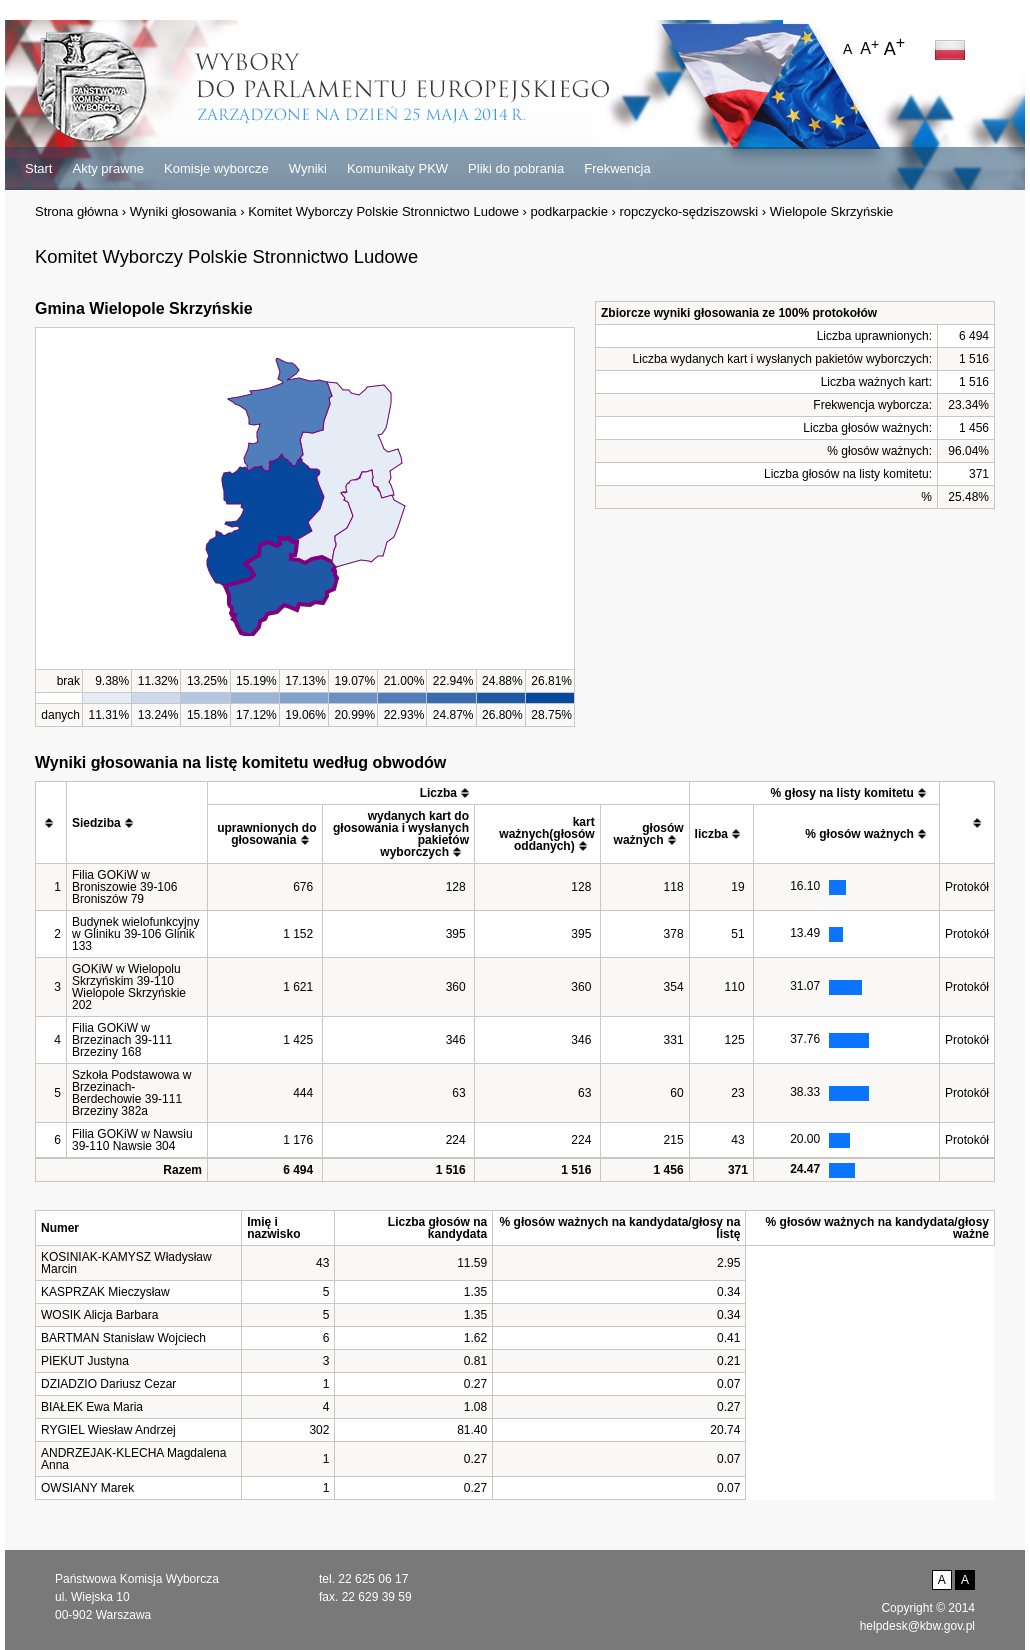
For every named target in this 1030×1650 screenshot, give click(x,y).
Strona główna (76, 211)
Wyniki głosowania (183, 211)
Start (38, 168)
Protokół (967, 887)
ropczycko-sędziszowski (689, 211)
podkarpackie (569, 211)
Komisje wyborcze (216, 168)
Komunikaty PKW (397, 168)
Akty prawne (108, 168)
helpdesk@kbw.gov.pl (917, 1626)
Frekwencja (617, 168)
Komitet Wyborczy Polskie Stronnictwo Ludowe (383, 211)
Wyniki (308, 168)
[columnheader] (51, 823)
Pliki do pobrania (516, 168)
